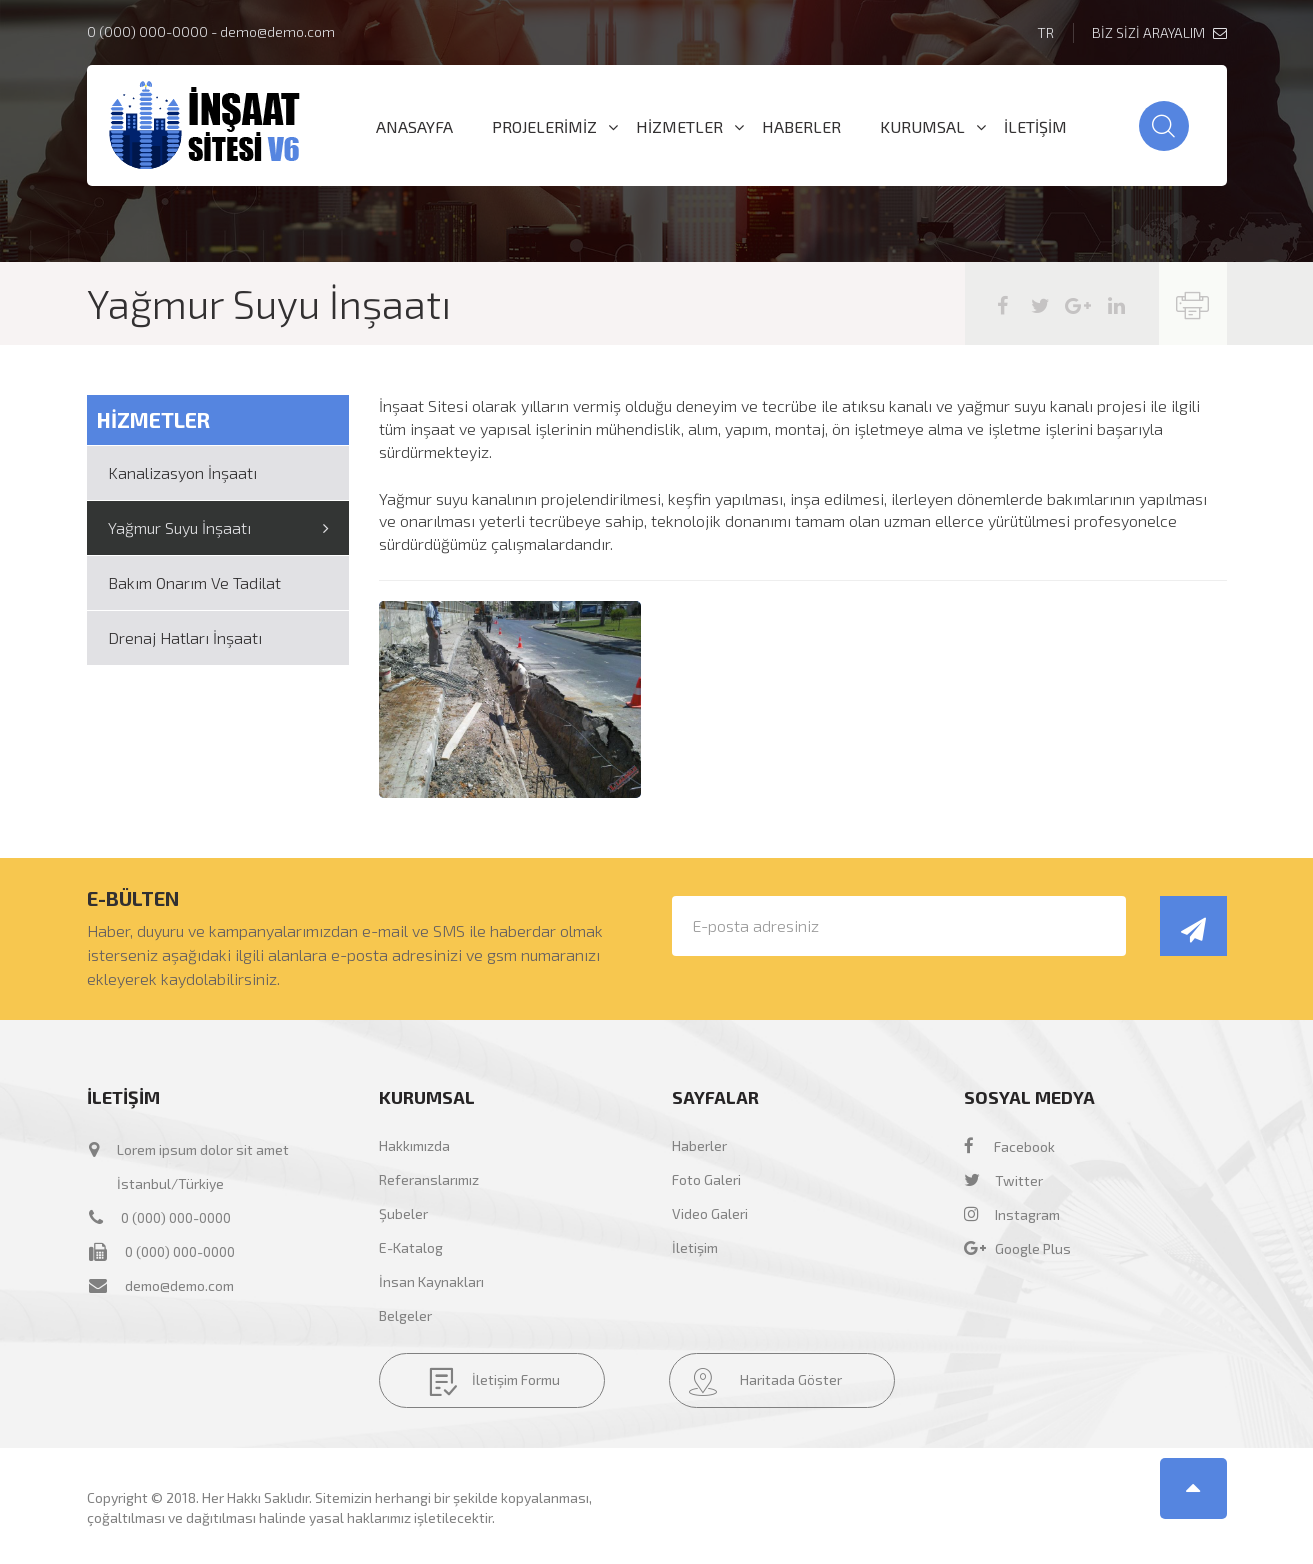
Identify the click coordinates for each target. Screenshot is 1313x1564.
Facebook (1009, 1146)
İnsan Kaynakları (431, 1281)
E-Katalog (411, 1247)
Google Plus (1017, 1248)
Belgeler (405, 1315)
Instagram (1012, 1214)
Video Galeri (710, 1213)
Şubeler (403, 1213)
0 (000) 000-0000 (147, 31)
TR (1045, 32)
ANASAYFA (414, 127)
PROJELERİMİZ (544, 127)
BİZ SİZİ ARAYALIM (1159, 32)
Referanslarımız (429, 1179)
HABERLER (801, 127)
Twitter (1003, 1180)
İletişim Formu (494, 1382)
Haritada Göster (765, 1382)
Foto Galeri (706, 1179)
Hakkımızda (414, 1145)
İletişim (695, 1247)
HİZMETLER (679, 127)
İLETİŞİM (1035, 127)
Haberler (699, 1145)
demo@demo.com (277, 31)
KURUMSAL (922, 127)
